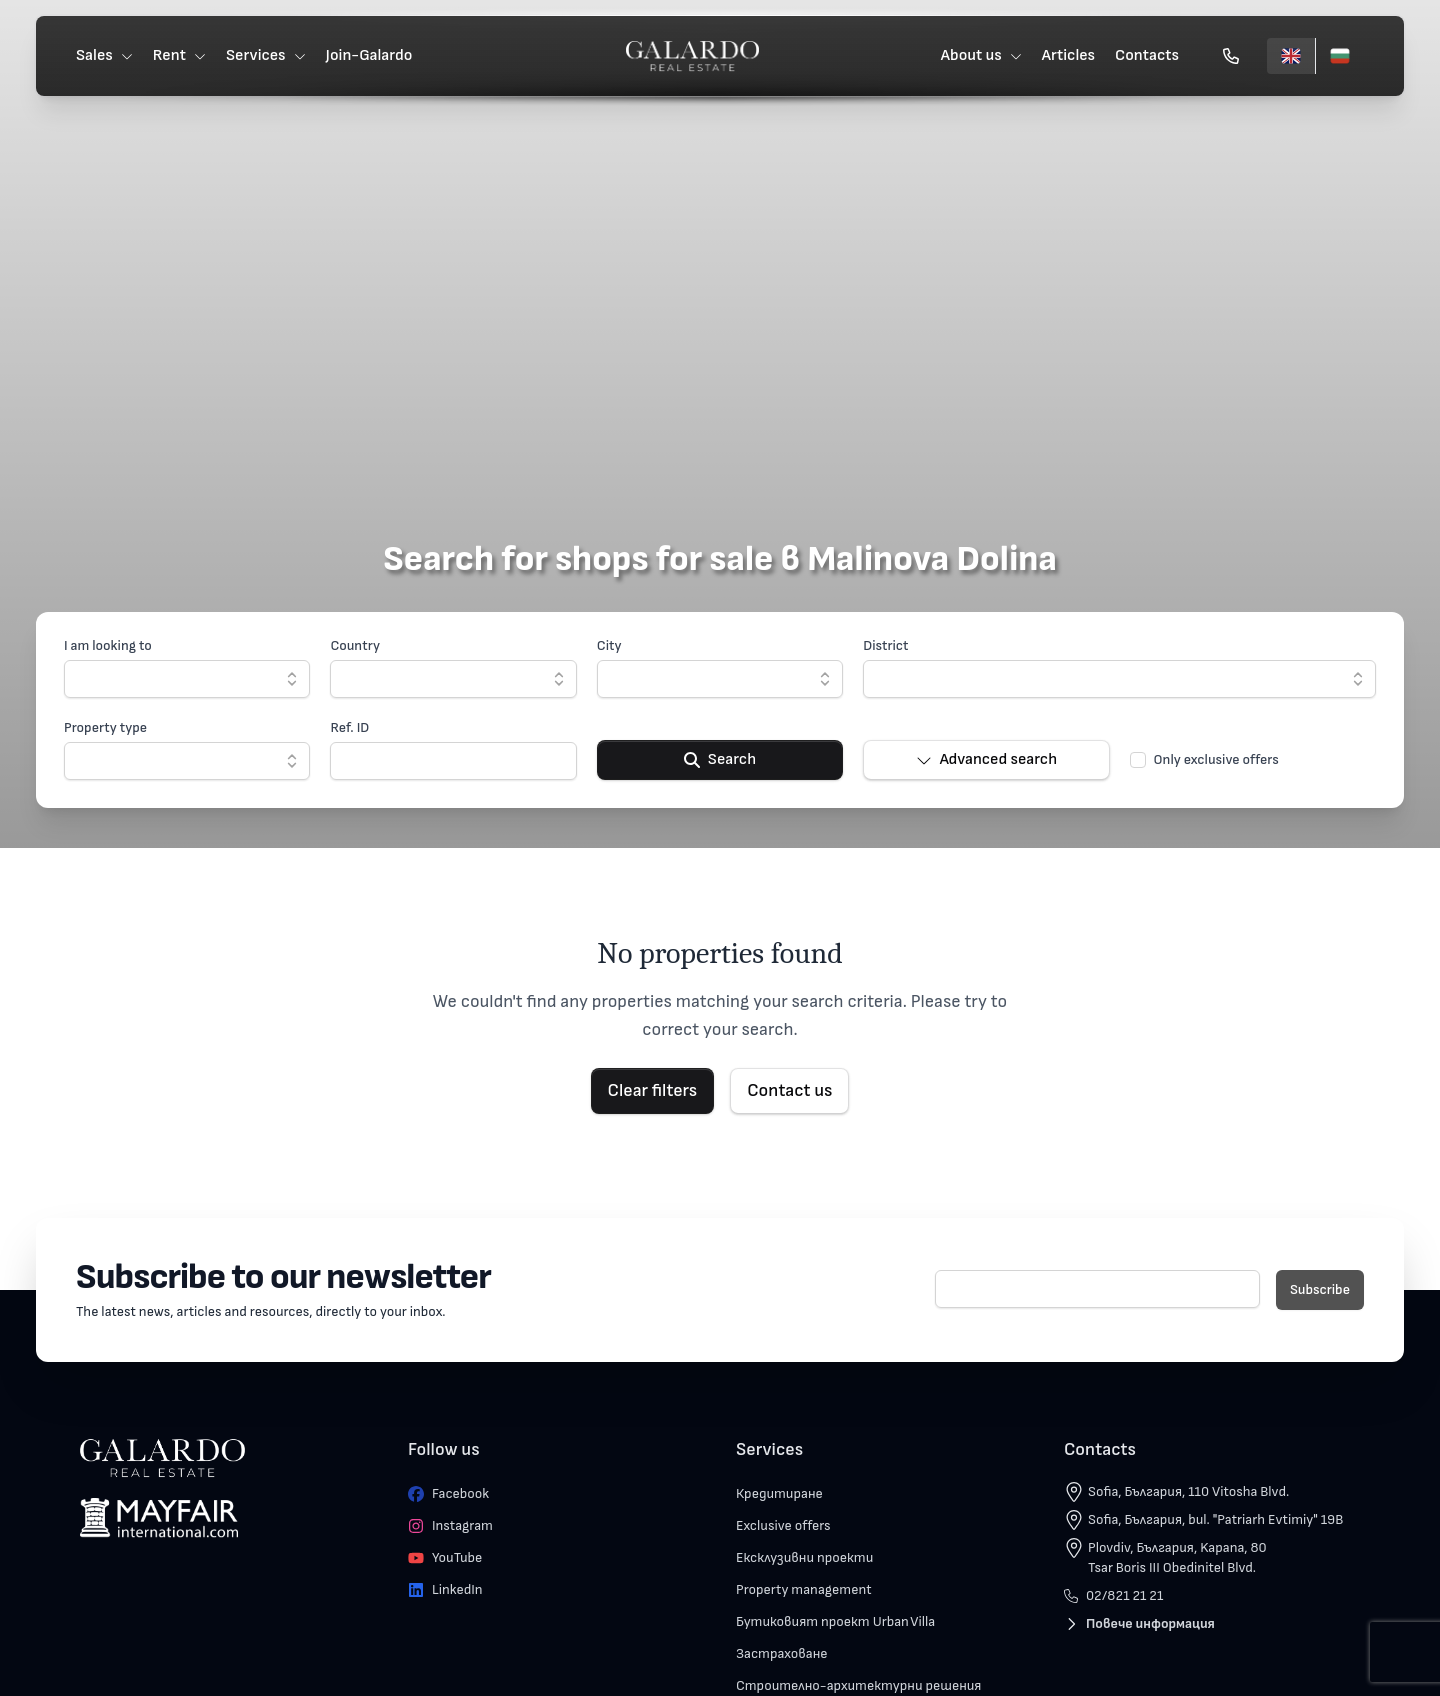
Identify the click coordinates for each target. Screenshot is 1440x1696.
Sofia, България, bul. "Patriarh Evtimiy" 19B (1215, 1519)
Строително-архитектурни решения (858, 1685)
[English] (1291, 56)
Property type (105, 727)
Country (355, 645)
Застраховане (782, 1653)
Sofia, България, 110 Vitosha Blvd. (1188, 1491)
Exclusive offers (783, 1525)
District (885, 645)
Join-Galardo (369, 55)
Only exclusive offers (1216, 759)
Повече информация (1139, 1623)
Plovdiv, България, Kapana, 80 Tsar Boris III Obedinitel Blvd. (1177, 1557)
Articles (1068, 55)
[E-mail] (1097, 1289)
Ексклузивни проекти (804, 1557)
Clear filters (653, 1090)
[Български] (1339, 56)
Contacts (1147, 55)
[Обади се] (1231, 56)
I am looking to (108, 645)
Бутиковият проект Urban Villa (835, 1621)
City (609, 645)
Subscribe (1320, 1289)
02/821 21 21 (1113, 1595)
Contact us (789, 1090)
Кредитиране (779, 1493)
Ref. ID (349, 727)
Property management (804, 1589)
